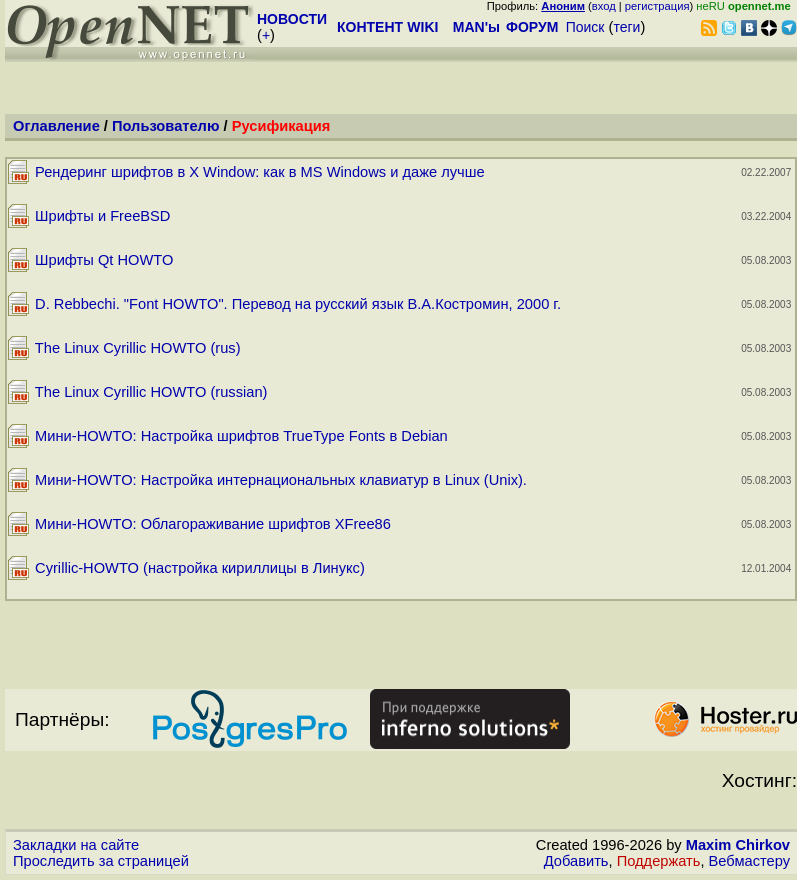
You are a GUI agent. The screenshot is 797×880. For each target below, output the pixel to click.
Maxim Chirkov (738, 845)
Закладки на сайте (76, 845)
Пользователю (165, 126)
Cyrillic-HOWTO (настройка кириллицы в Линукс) (200, 568)
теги (626, 27)
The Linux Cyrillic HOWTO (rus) (138, 348)
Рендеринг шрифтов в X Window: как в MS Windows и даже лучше (260, 172)
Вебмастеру (749, 861)
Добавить (576, 861)
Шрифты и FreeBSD (102, 216)
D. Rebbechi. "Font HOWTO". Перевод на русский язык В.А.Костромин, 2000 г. (298, 304)
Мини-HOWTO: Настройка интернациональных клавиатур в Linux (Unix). (281, 480)
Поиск (585, 27)
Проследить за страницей (101, 861)
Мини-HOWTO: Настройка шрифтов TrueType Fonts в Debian (241, 436)
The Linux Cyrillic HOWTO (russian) (151, 392)
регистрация (657, 6)
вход (604, 6)
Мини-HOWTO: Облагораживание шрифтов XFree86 (213, 524)
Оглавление (56, 126)
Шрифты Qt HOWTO (104, 260)
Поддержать (659, 861)
